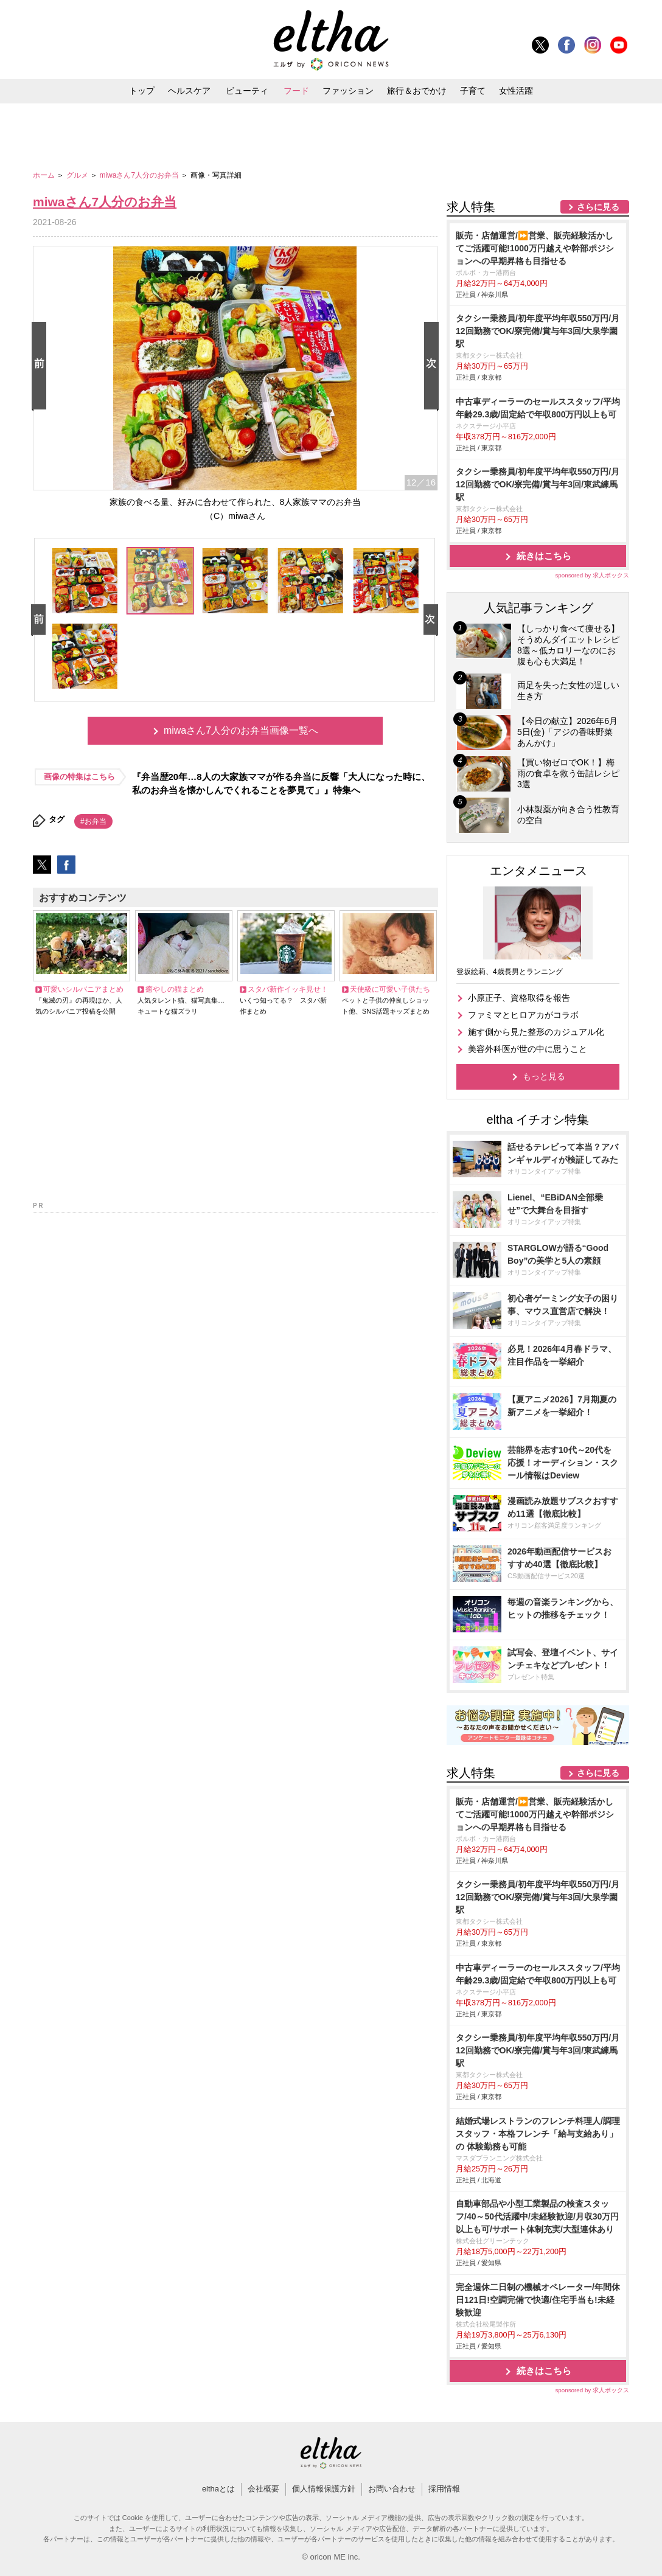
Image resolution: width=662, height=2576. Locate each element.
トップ (142, 91)
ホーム (45, 175)
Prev (41, 366)
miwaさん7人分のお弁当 (140, 175)
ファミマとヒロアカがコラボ (523, 1015)
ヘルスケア (189, 91)
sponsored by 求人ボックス (592, 575)
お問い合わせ (392, 2488)
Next (434, 366)
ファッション (348, 91)
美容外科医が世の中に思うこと (527, 1049)
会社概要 (263, 2488)
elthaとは (218, 2488)
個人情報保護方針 (323, 2488)
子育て (473, 91)
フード (296, 91)
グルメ (78, 175)
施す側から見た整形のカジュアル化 (536, 1032)
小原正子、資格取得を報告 (519, 998)
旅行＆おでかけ (417, 91)
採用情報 (444, 2488)
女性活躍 (516, 91)
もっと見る (544, 1076)
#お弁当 (93, 821)
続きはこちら (544, 556)
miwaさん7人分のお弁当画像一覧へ (241, 730)
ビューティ (247, 91)
